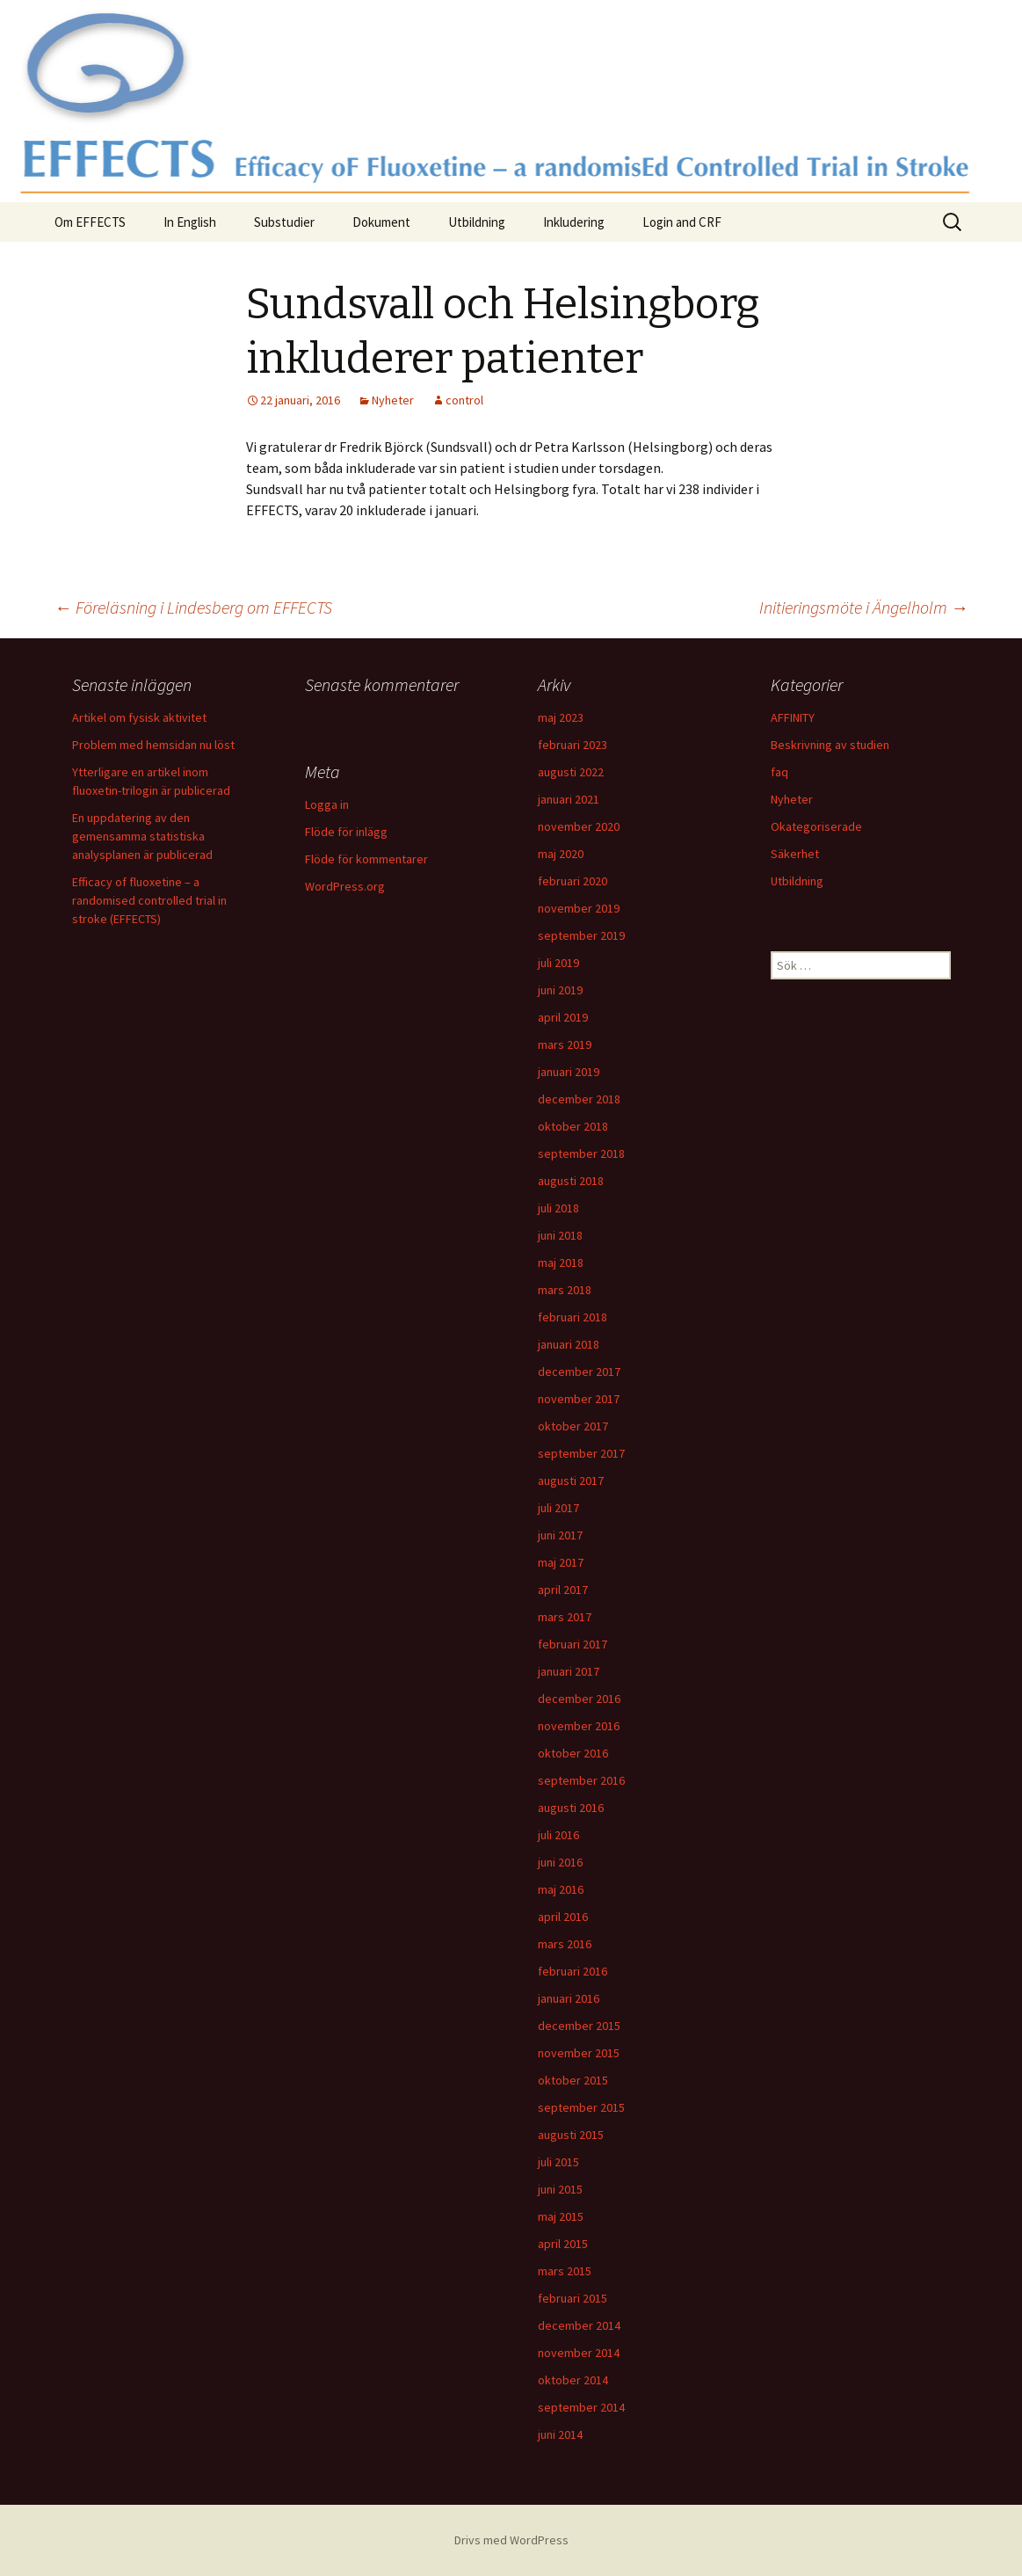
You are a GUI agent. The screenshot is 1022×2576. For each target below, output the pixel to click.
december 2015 (579, 2026)
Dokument (381, 222)
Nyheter (393, 400)
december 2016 (579, 1698)
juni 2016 (560, 1862)
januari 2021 (568, 799)
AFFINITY (793, 717)
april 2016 (563, 1917)
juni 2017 (560, 1535)
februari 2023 (572, 745)
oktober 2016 (573, 1753)
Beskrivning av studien (830, 745)
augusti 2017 (571, 1480)
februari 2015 (572, 2298)
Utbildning (476, 222)
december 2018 (579, 1099)
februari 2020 (572, 881)
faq (779, 772)
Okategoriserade (816, 826)
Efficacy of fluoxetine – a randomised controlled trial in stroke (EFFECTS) (149, 900)
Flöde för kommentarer (366, 859)
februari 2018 (572, 1317)
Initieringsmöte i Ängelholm (863, 607)
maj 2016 (560, 1889)
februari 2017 (572, 1644)
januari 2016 (568, 1998)
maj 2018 (560, 1262)
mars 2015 (564, 2271)
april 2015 (563, 2244)
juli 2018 (558, 1208)
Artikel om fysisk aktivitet (139, 717)
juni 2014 (560, 2434)
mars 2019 (564, 1044)
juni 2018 (560, 1235)
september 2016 (581, 1780)
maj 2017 (560, 1562)
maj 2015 (560, 2216)
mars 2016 (564, 1944)
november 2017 (579, 1399)
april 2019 (563, 1017)
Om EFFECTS (90, 222)
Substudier (284, 222)
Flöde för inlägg (346, 832)
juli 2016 (558, 1835)
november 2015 (579, 2053)
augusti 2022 (571, 772)
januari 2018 (568, 1344)
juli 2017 (558, 1508)
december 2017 (579, 1371)
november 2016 (579, 1726)
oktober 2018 (573, 1126)
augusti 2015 (571, 2135)
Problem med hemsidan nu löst (153, 745)
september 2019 (581, 935)
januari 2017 (568, 1671)
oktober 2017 (573, 1426)
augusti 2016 (571, 1808)
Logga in (327, 804)
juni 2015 (560, 2189)
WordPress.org (345, 886)
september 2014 (581, 2407)
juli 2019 (558, 963)
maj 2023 (560, 717)
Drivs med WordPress (511, 2540)
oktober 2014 (573, 2380)
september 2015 (581, 2107)
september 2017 (581, 1453)
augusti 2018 (571, 1181)
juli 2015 (558, 2162)
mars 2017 (564, 1617)
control (464, 400)
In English (189, 222)
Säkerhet (795, 854)
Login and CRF (681, 222)
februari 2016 (572, 1971)
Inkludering (574, 222)
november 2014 (579, 2353)
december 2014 (579, 2325)
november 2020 (579, 826)
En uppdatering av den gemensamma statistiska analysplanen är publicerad (142, 836)
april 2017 (563, 1589)
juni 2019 (560, 990)
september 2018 (581, 1153)
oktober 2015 (573, 2080)
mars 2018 (564, 1290)
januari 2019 (568, 1072)
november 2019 (579, 908)
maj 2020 (560, 854)
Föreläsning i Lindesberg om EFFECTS (193, 607)
